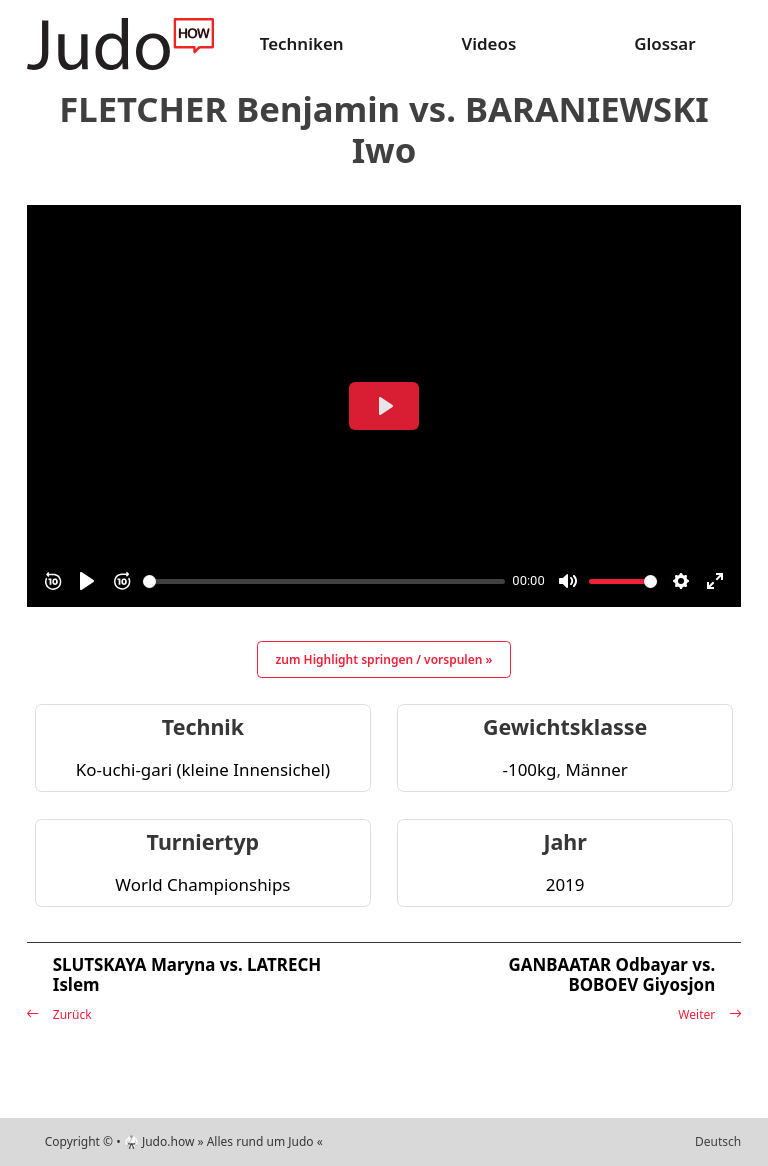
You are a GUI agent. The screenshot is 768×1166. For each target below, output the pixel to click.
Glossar (664, 43)
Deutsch (718, 1141)
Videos (488, 43)
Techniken (302, 43)
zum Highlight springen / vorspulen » (384, 659)
